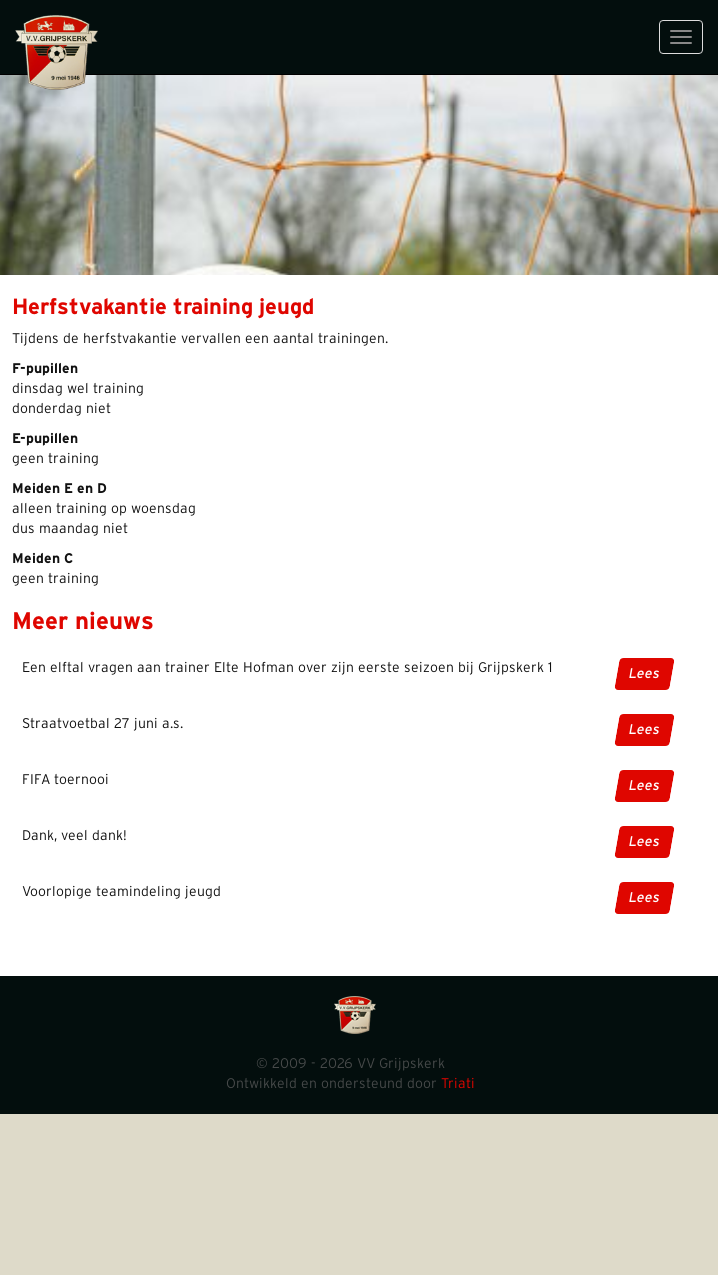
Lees (644, 674)
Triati (458, 1084)
